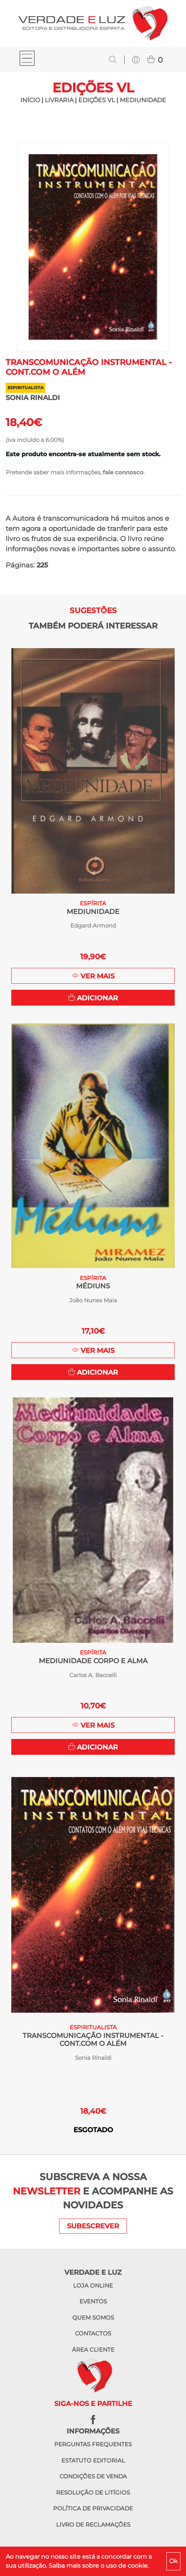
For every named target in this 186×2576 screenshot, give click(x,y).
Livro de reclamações (93, 2524)
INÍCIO (30, 100)
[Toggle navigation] (27, 59)
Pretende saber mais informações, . (75, 472)
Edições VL (96, 100)
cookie (138, 2565)
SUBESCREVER (93, 2226)
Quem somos (93, 2317)
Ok (173, 2561)
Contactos (93, 2333)
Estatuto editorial (93, 2460)
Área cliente (93, 2349)
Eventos (93, 2301)
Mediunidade (143, 100)
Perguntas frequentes (93, 2444)
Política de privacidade (93, 2508)
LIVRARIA (59, 100)
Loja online (93, 2285)
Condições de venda (93, 2476)
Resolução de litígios (93, 2492)
